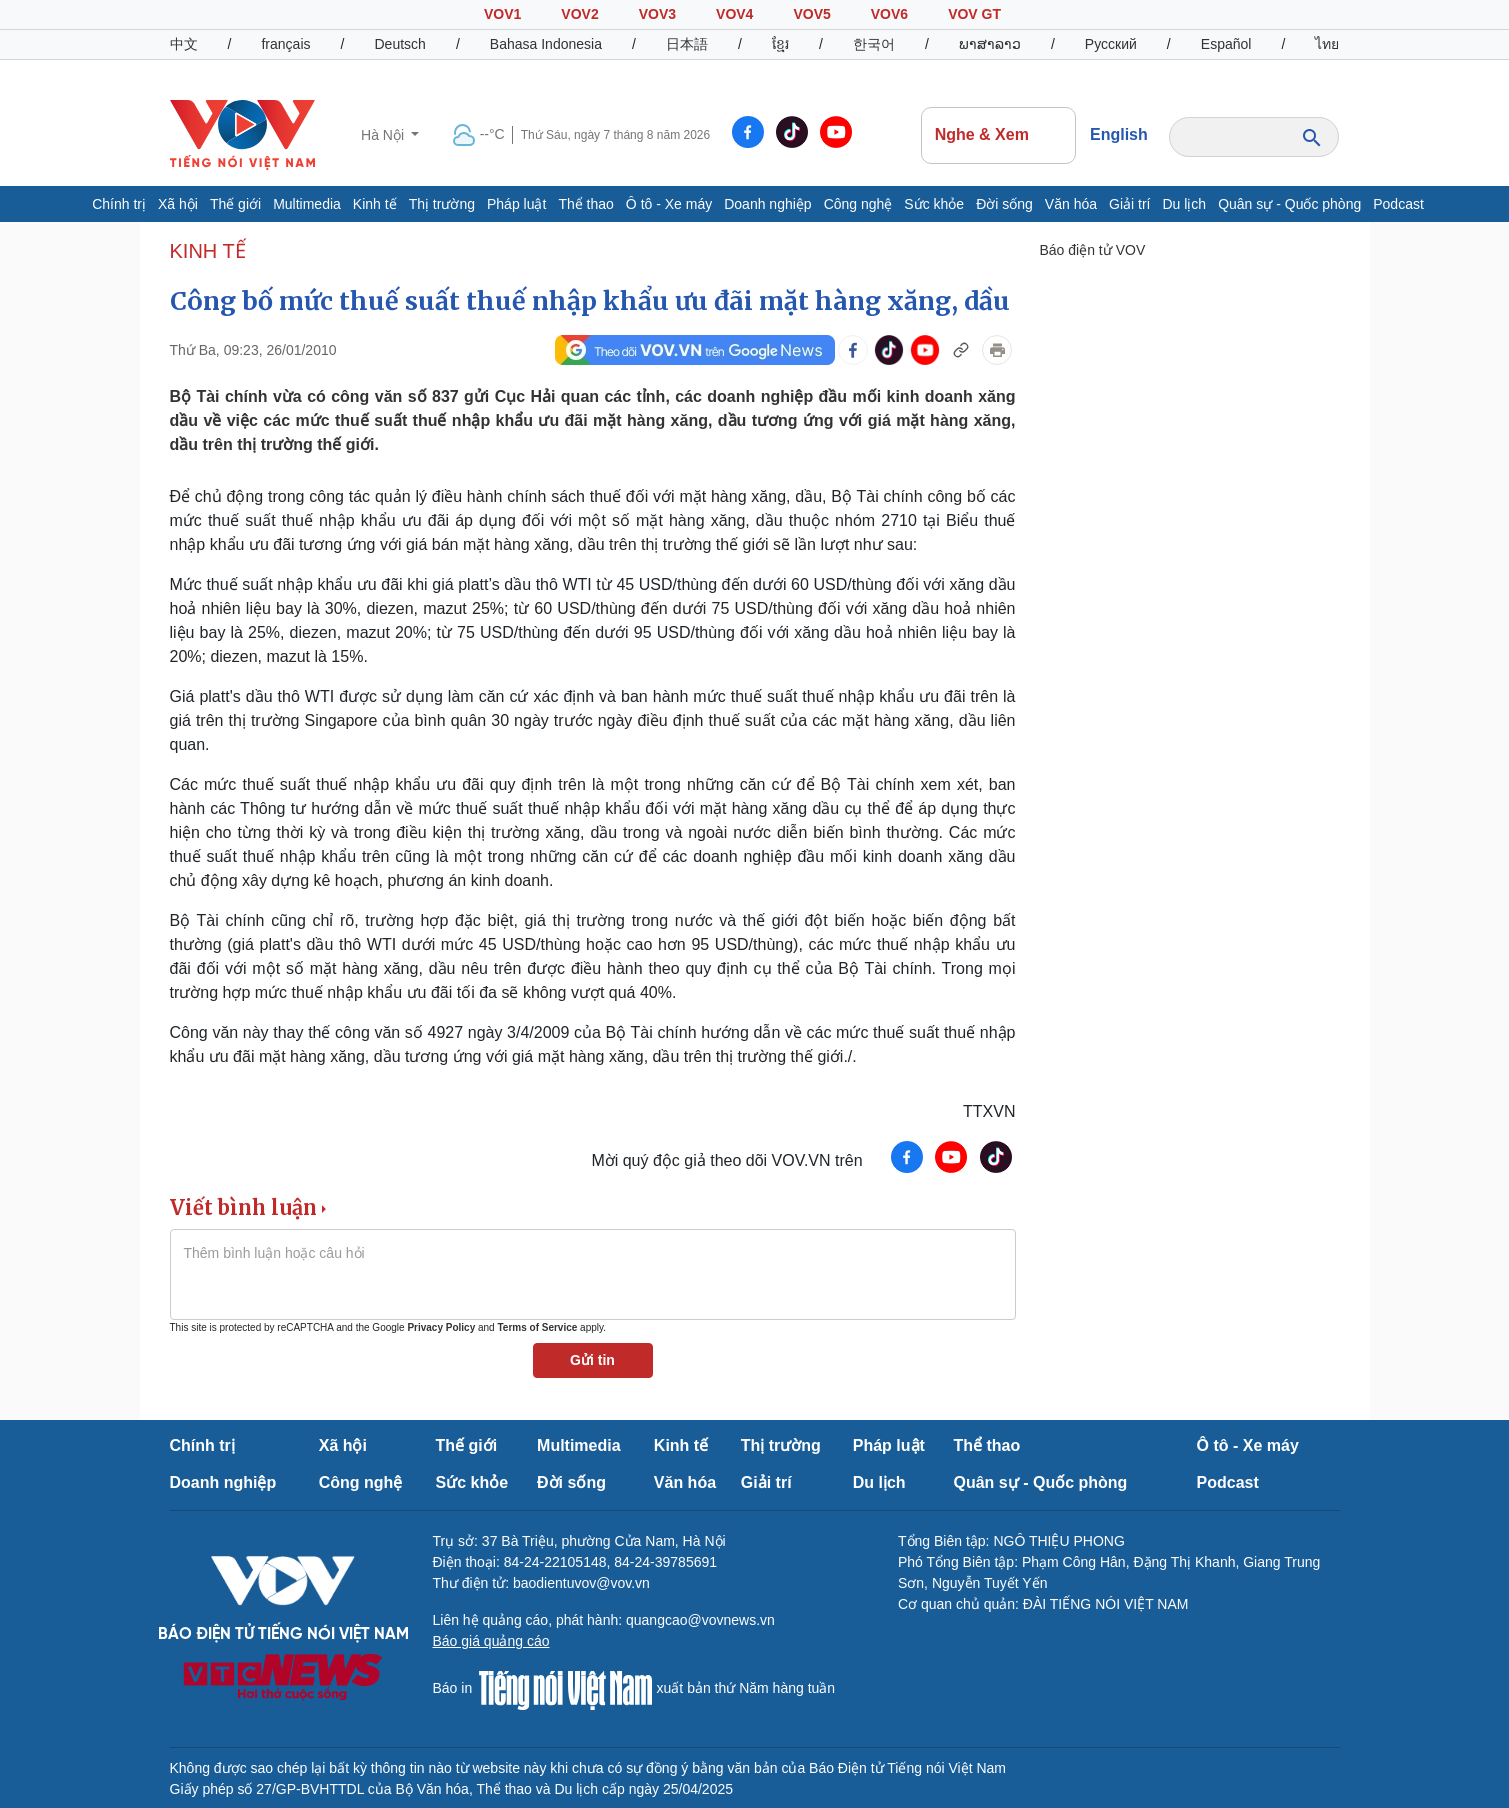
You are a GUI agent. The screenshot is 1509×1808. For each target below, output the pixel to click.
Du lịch (1184, 204)
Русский (1111, 44)
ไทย (1327, 44)
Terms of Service (537, 1327)
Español (1226, 44)
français (285, 44)
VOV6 (889, 14)
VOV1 (502, 14)
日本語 (687, 44)
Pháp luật (516, 204)
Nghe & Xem (999, 135)
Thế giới (235, 204)
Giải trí (1129, 204)
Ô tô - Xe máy (669, 204)
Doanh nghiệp (767, 204)
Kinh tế (375, 204)
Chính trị (119, 204)
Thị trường (442, 204)
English (1119, 134)
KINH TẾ (208, 251)
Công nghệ (858, 204)
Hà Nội (384, 135)
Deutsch (400, 44)
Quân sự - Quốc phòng (1289, 204)
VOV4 (734, 14)
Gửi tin (592, 1360)
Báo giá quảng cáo (491, 1641)
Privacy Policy (441, 1327)
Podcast (1398, 204)
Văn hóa (1071, 204)
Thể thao (585, 204)
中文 (184, 44)
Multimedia (307, 204)
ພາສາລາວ (990, 44)
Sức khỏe (934, 204)
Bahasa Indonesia (546, 44)
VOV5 (811, 14)
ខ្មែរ (780, 44)
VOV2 (579, 14)
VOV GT (974, 14)
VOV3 (657, 14)
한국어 (874, 44)
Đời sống (1004, 204)
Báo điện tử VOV (1093, 250)
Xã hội (178, 204)
